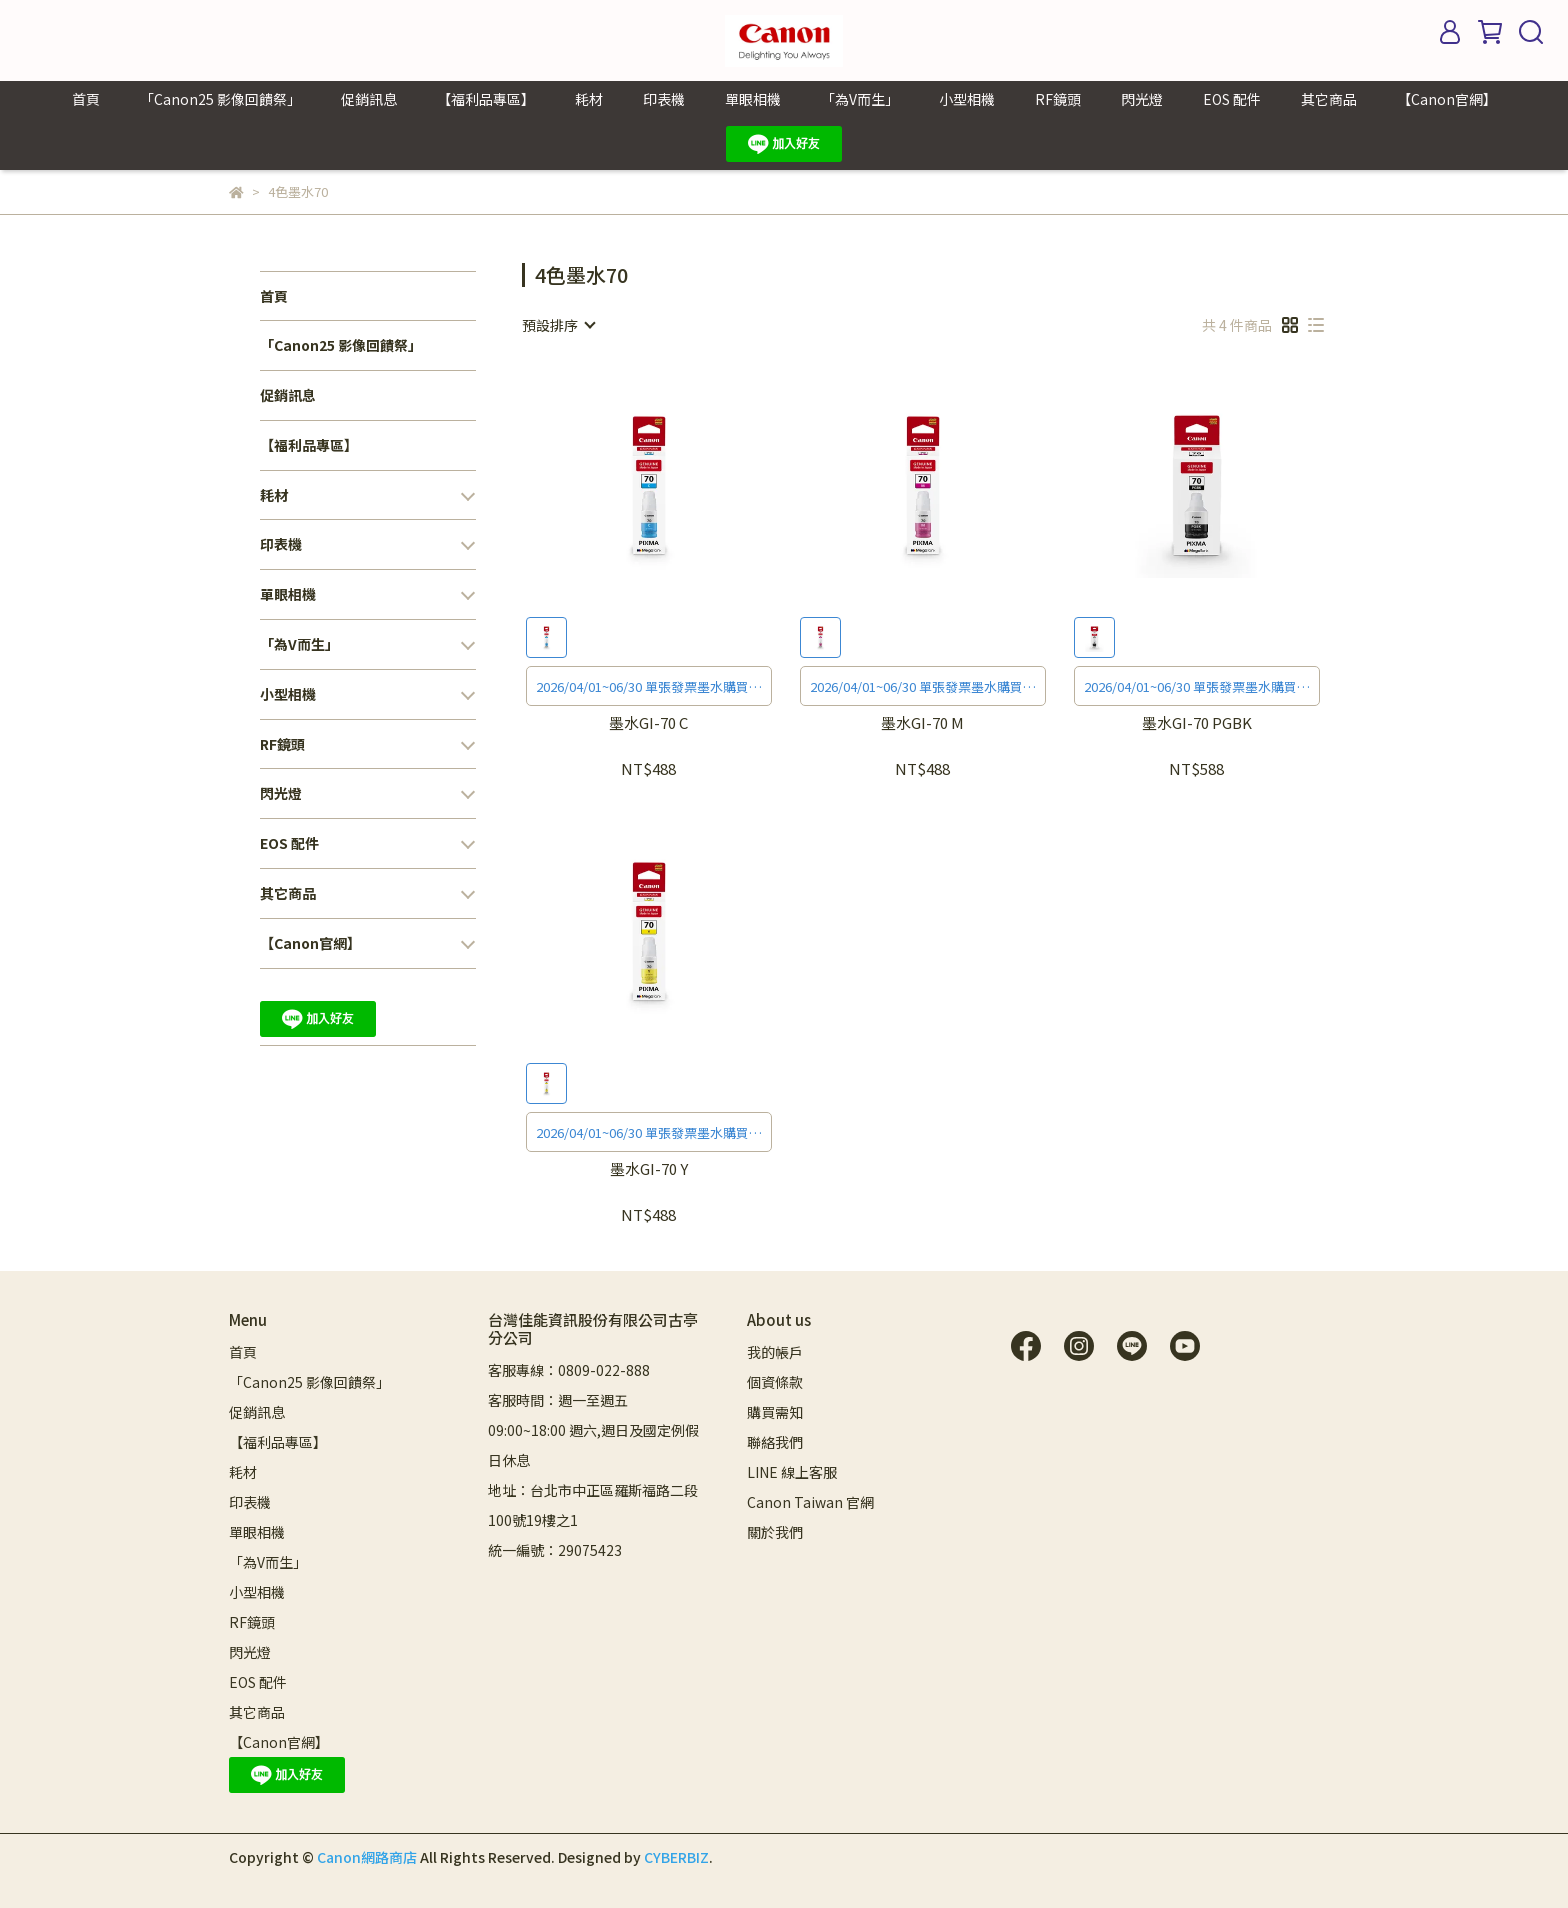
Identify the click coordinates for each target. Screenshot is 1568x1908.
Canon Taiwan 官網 (810, 1502)
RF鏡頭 (1058, 99)
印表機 (664, 99)
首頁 (86, 99)
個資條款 (775, 1382)
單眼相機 (753, 99)
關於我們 (775, 1532)
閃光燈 (1142, 99)
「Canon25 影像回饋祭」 (220, 99)
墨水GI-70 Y (649, 1169)
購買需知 (775, 1412)
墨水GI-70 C (648, 723)
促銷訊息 (369, 99)
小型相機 (967, 99)
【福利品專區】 (486, 99)
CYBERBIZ (676, 1857)
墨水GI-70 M (922, 723)
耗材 (589, 99)
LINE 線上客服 (792, 1472)
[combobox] (558, 325)
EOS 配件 (1232, 99)
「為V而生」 (860, 99)
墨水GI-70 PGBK (1197, 723)
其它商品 (1329, 99)
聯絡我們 (775, 1442)
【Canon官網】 (1447, 99)
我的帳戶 (775, 1352)
